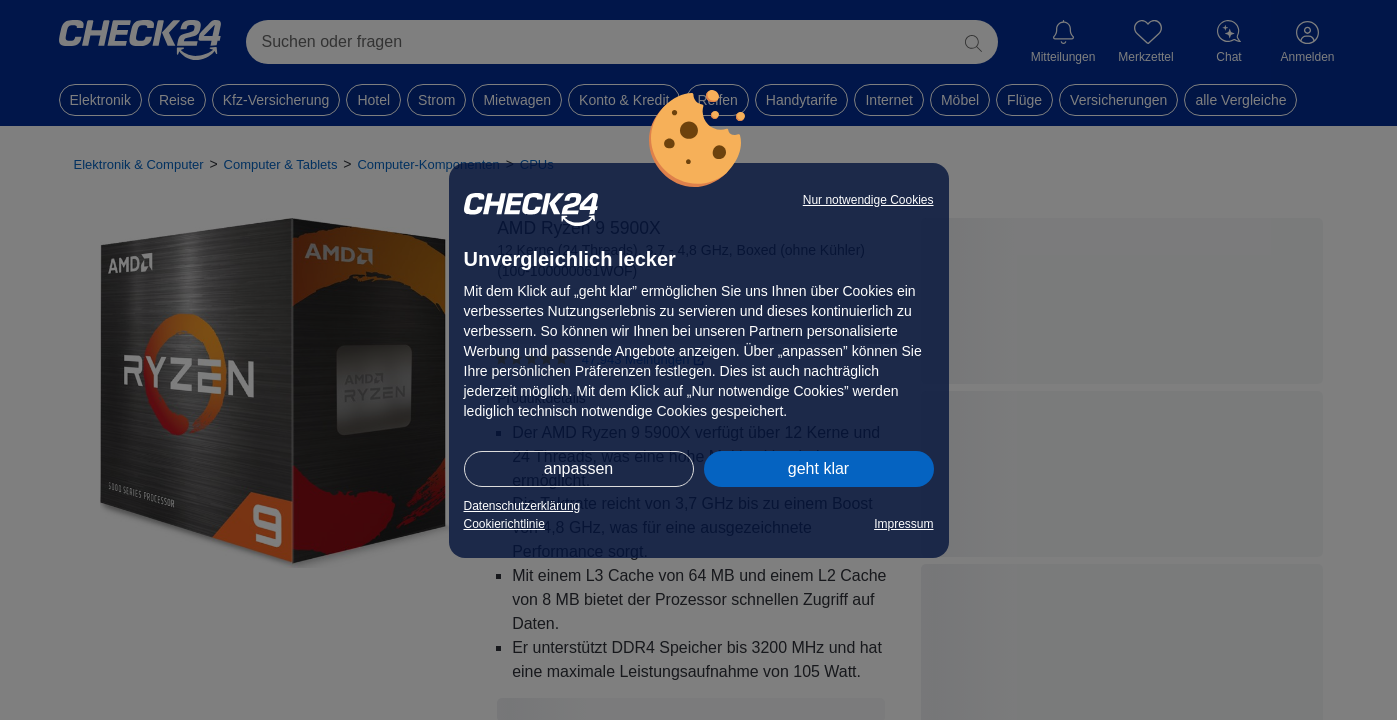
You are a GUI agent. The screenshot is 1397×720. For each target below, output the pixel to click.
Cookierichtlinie (504, 524)
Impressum (903, 524)
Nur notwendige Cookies (868, 200)
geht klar (818, 468)
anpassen (578, 468)
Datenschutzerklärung (522, 506)
